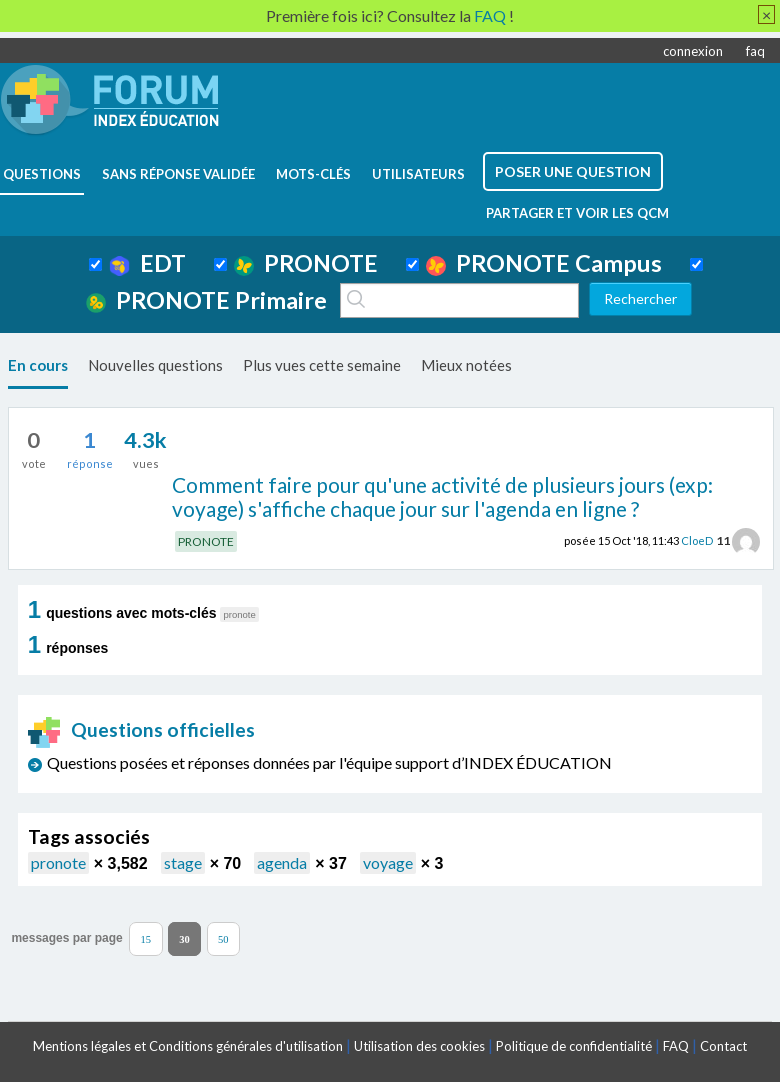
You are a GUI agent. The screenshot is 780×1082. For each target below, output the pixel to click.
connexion (693, 51)
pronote (58, 862)
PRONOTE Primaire (206, 300)
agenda (282, 862)
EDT (147, 263)
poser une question (573, 171)
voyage (388, 862)
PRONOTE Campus (544, 263)
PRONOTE (306, 263)
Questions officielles (142, 729)
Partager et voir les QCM (577, 213)
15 (146, 938)
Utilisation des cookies (419, 1046)
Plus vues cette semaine (322, 365)
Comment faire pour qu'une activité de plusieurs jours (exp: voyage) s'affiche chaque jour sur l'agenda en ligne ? (442, 497)
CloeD (697, 540)
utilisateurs (418, 174)
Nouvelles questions (155, 365)
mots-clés (313, 174)
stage (183, 862)
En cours (38, 365)
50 (223, 938)
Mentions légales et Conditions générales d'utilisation (188, 1046)
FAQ (676, 1046)
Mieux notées (466, 365)
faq (755, 51)
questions (42, 174)
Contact (723, 1046)
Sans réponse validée (178, 174)
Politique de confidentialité (574, 1046)
